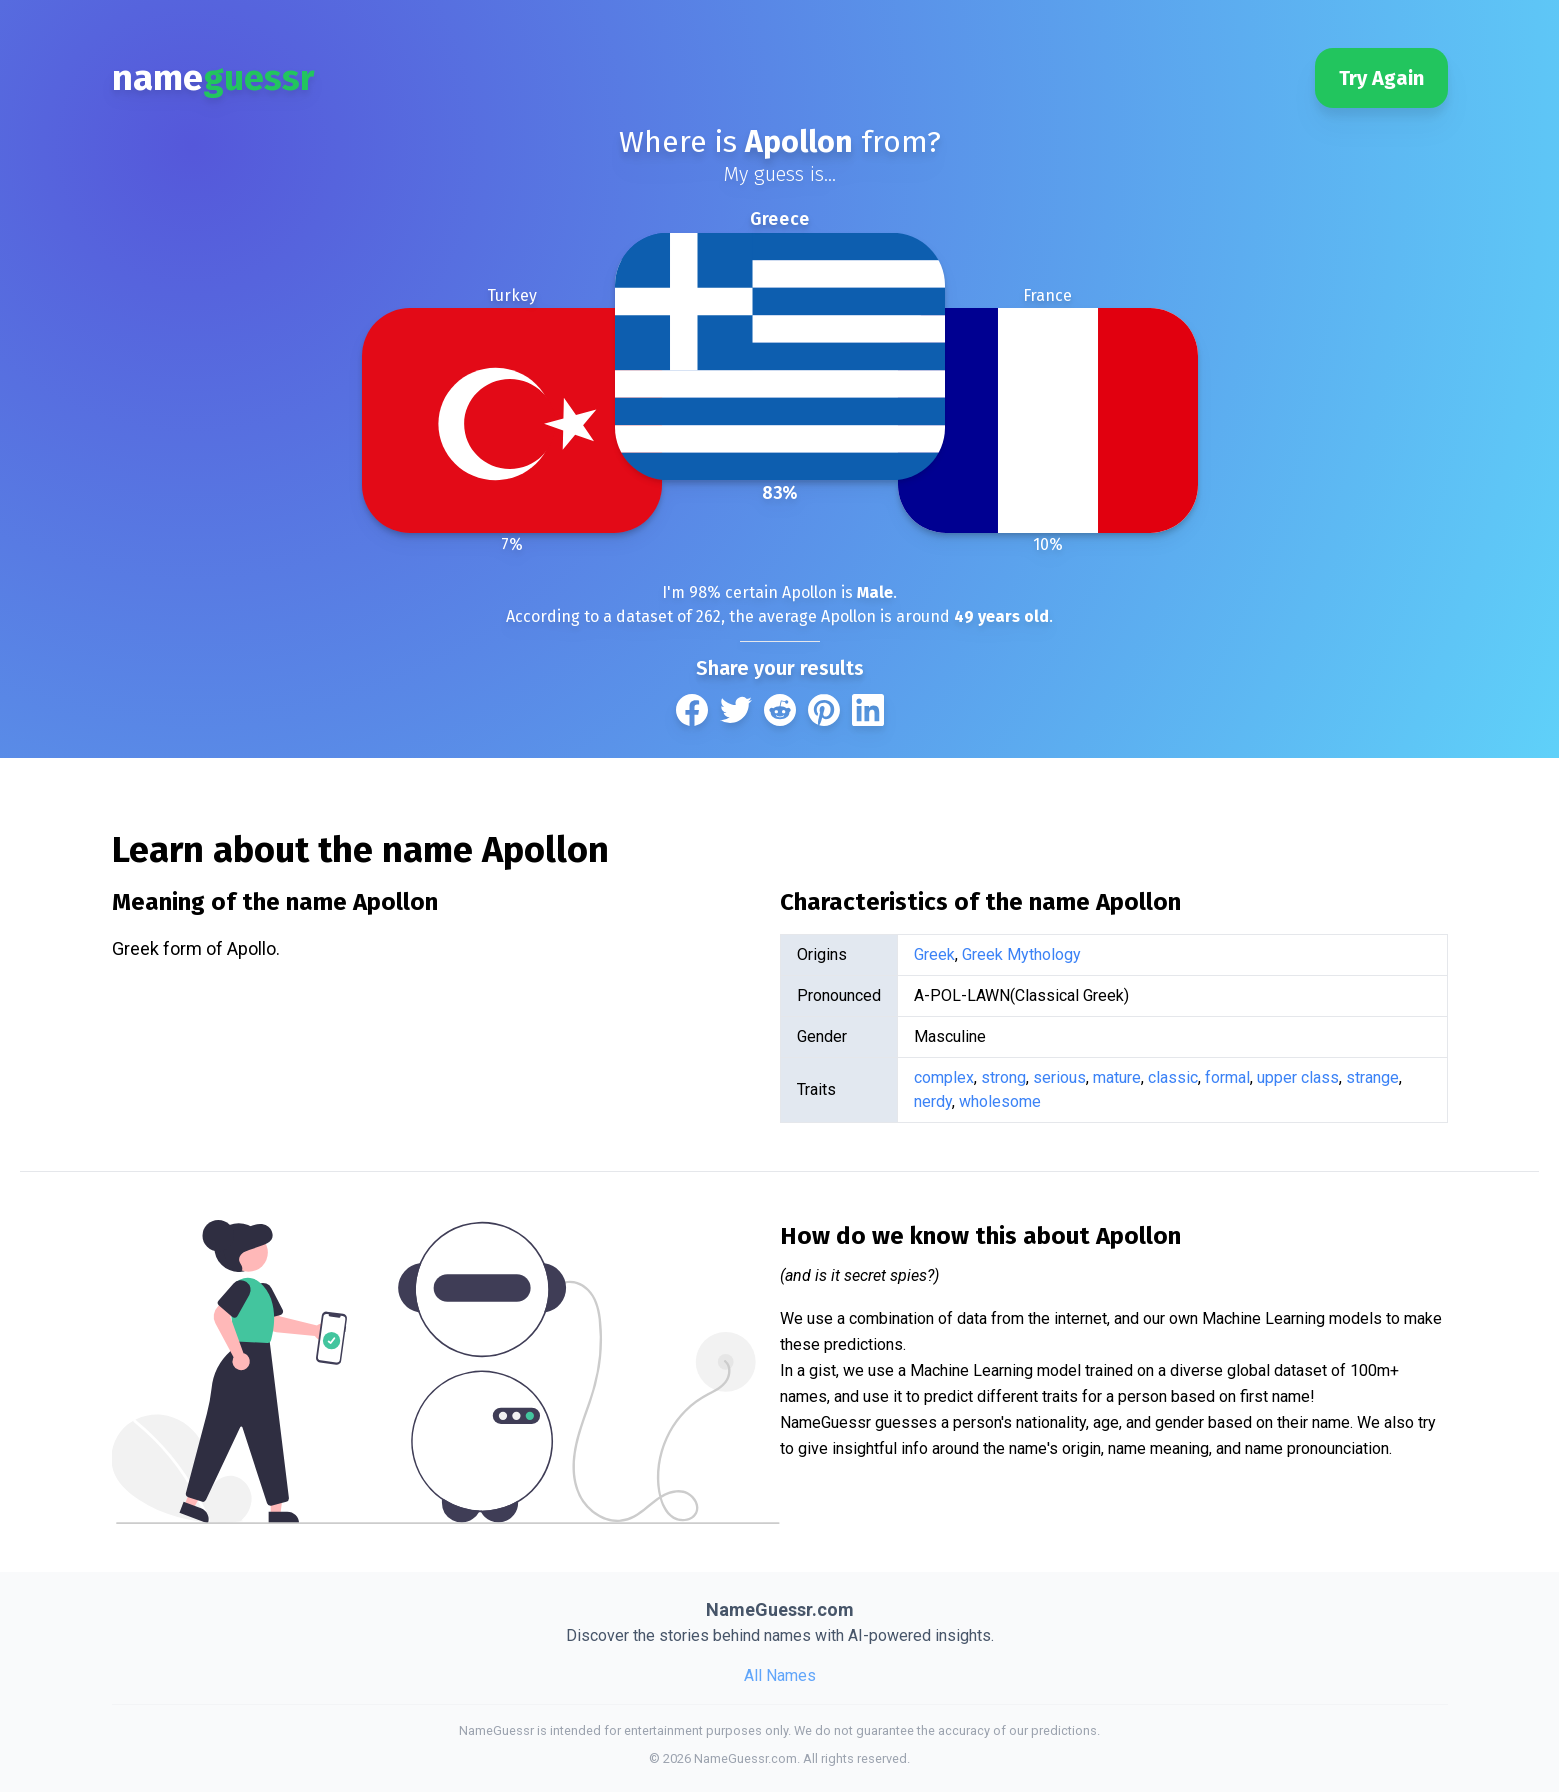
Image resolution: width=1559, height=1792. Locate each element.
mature (1117, 1077)
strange (1372, 1077)
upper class (1298, 1077)
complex (944, 1077)
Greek (934, 954)
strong (1003, 1077)
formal (1227, 1077)
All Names (780, 1675)
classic (1173, 1077)
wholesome (1000, 1101)
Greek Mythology (1021, 954)
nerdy (933, 1101)
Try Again (1381, 78)
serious (1059, 1077)
